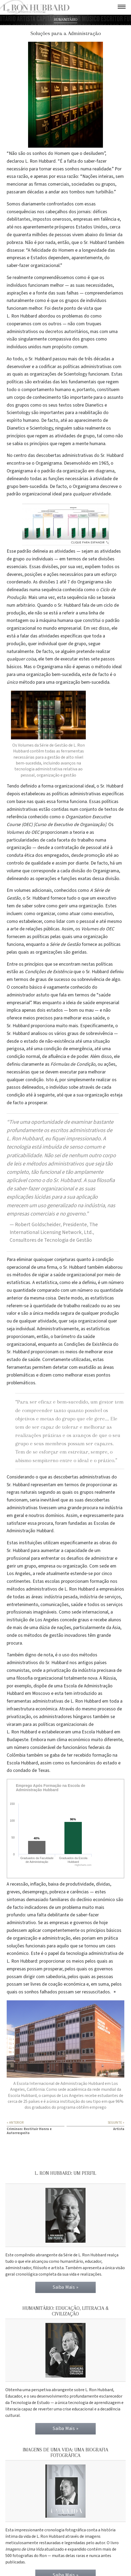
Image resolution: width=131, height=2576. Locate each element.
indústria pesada (61, 1596)
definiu (13, 1064)
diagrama (104, 471)
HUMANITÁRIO (65, 20)
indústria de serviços (100, 1596)
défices (100, 211)
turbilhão (104, 192)
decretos (54, 331)
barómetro (65, 1336)
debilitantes (18, 219)
